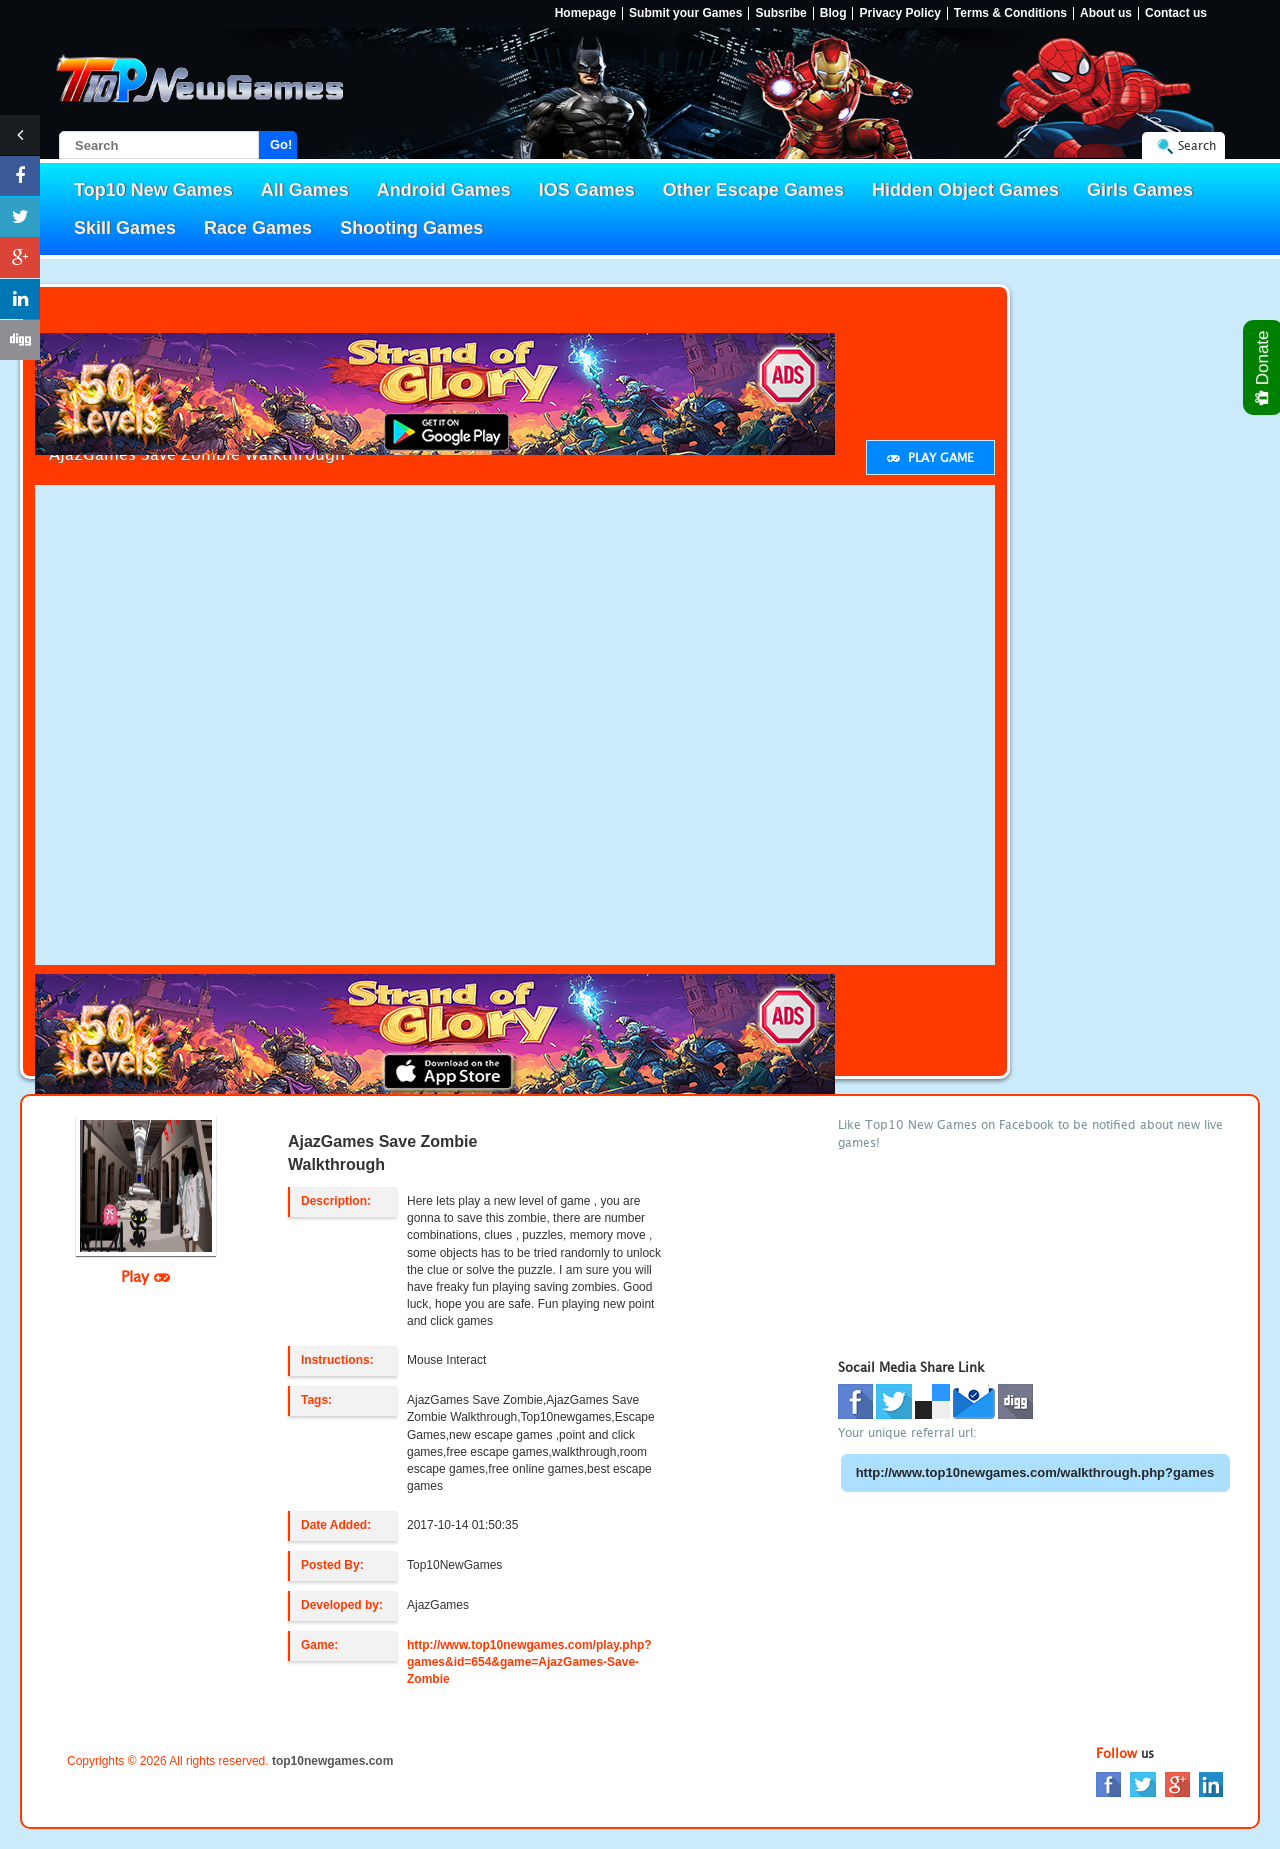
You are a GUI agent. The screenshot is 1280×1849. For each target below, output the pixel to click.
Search (1197, 145)
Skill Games (125, 228)
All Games (305, 190)
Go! (281, 144)
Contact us (1176, 13)
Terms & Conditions (1010, 13)
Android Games (444, 190)
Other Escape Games (753, 190)
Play (145, 1276)
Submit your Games (685, 13)
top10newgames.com (332, 1761)
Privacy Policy (899, 13)
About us (1106, 13)
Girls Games (1140, 190)
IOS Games (587, 190)
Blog (833, 13)
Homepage (585, 13)
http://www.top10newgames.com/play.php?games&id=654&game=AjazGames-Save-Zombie (529, 1662)
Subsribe (780, 13)
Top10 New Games (153, 190)
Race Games (258, 228)
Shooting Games (411, 228)
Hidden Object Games (965, 190)
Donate (1263, 367)
